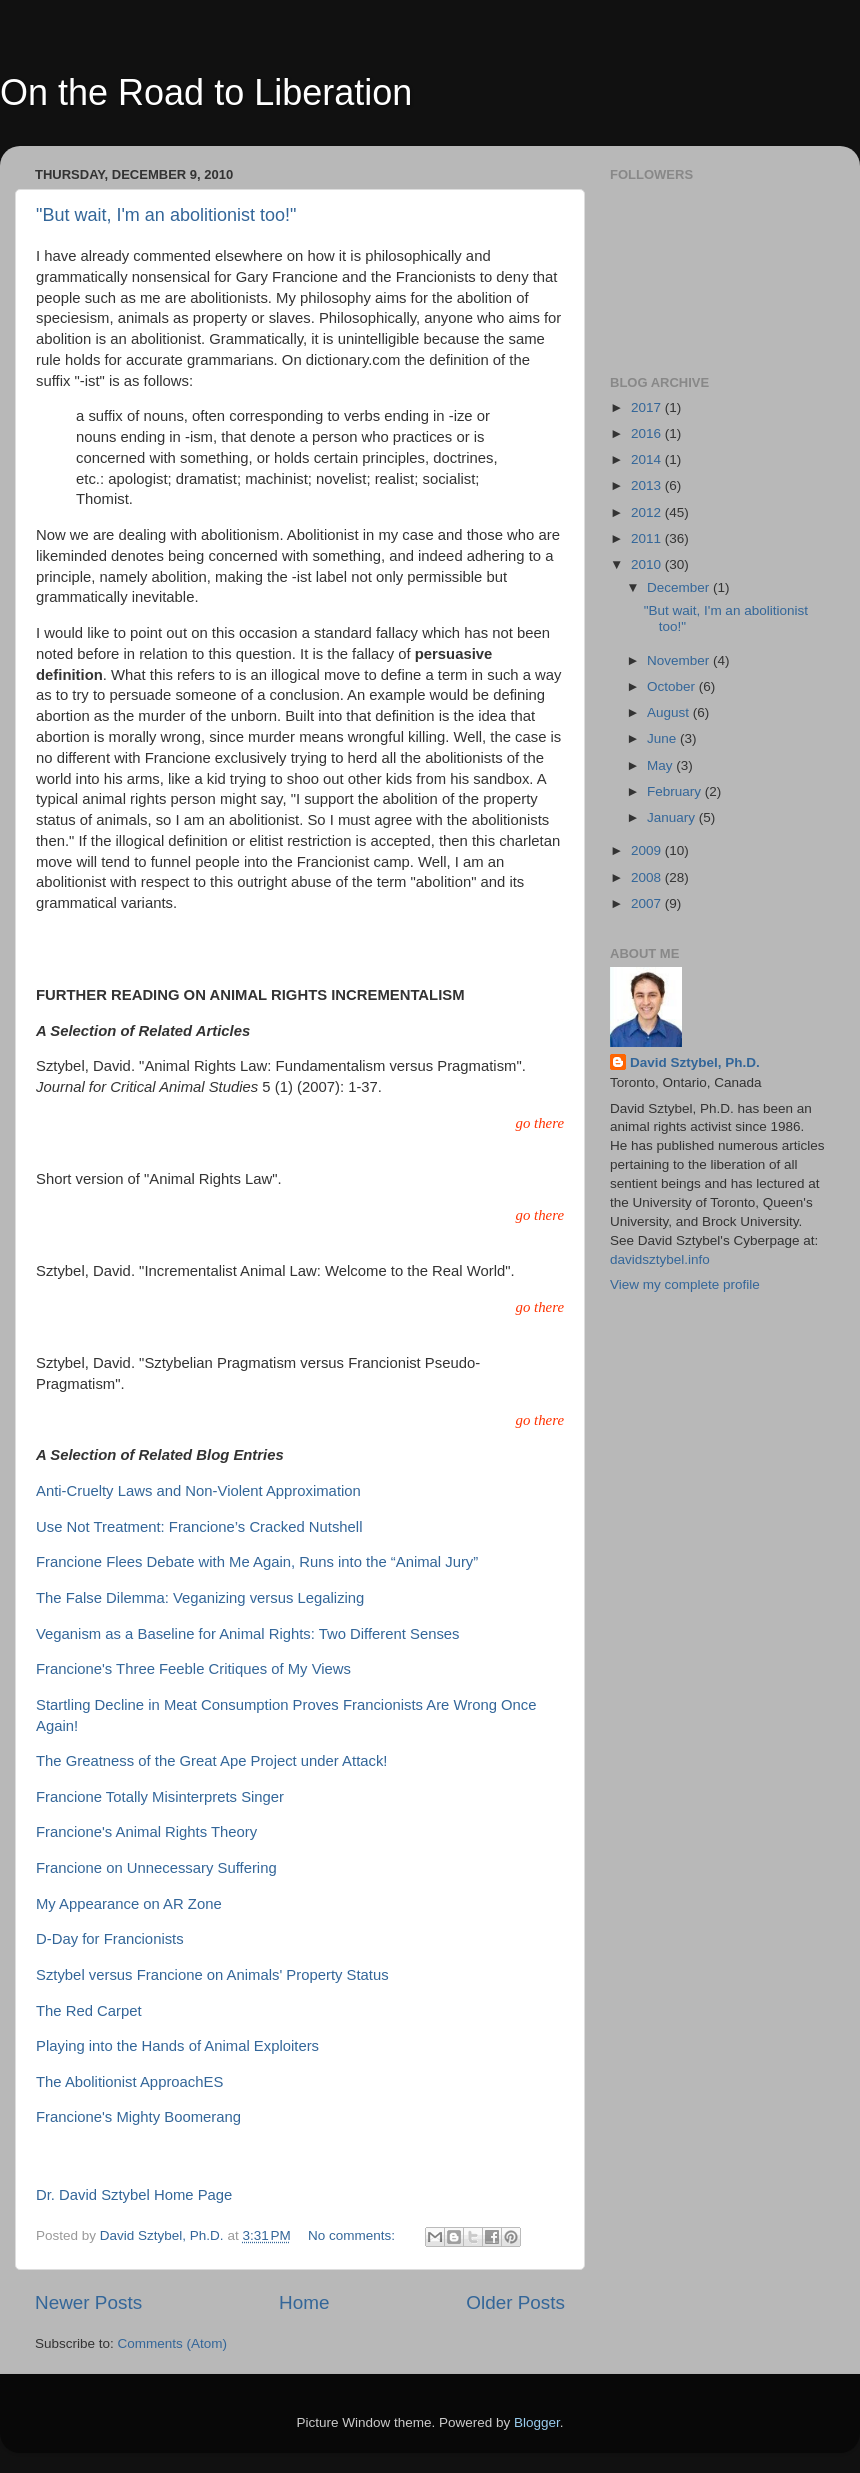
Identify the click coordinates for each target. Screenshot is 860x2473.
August (670, 712)
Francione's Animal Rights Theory (146, 1832)
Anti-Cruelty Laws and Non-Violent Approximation (198, 1491)
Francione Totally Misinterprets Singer (160, 1797)
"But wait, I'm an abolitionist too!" (166, 215)
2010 (648, 564)
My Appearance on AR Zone (129, 1904)
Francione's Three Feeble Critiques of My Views (193, 1669)
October (673, 686)
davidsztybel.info (660, 1259)
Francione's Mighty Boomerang (138, 2117)
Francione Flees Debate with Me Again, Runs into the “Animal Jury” (257, 1562)
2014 (648, 459)
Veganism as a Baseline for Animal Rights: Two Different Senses (248, 1634)
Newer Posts (88, 2302)
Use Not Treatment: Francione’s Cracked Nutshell (199, 1527)
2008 (648, 877)
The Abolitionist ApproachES (129, 2082)
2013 (648, 485)
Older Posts (515, 2302)
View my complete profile (685, 1284)
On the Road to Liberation (206, 92)
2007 (648, 903)
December (680, 587)
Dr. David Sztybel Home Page (134, 2195)
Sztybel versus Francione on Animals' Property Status (212, 1975)
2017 (648, 407)
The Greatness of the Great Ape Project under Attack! (212, 1761)
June (663, 738)
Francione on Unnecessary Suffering (156, 1868)
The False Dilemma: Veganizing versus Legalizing (200, 1598)
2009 (648, 850)
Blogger (537, 2422)
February (676, 791)
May (661, 765)
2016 (648, 433)
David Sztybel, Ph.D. (695, 1062)
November (680, 660)
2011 (648, 538)
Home (304, 2302)
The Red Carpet (89, 2011)
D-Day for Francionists (110, 1939)
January (673, 817)
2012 (648, 512)
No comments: (353, 2235)
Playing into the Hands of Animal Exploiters (177, 2046)
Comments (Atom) (173, 2343)
